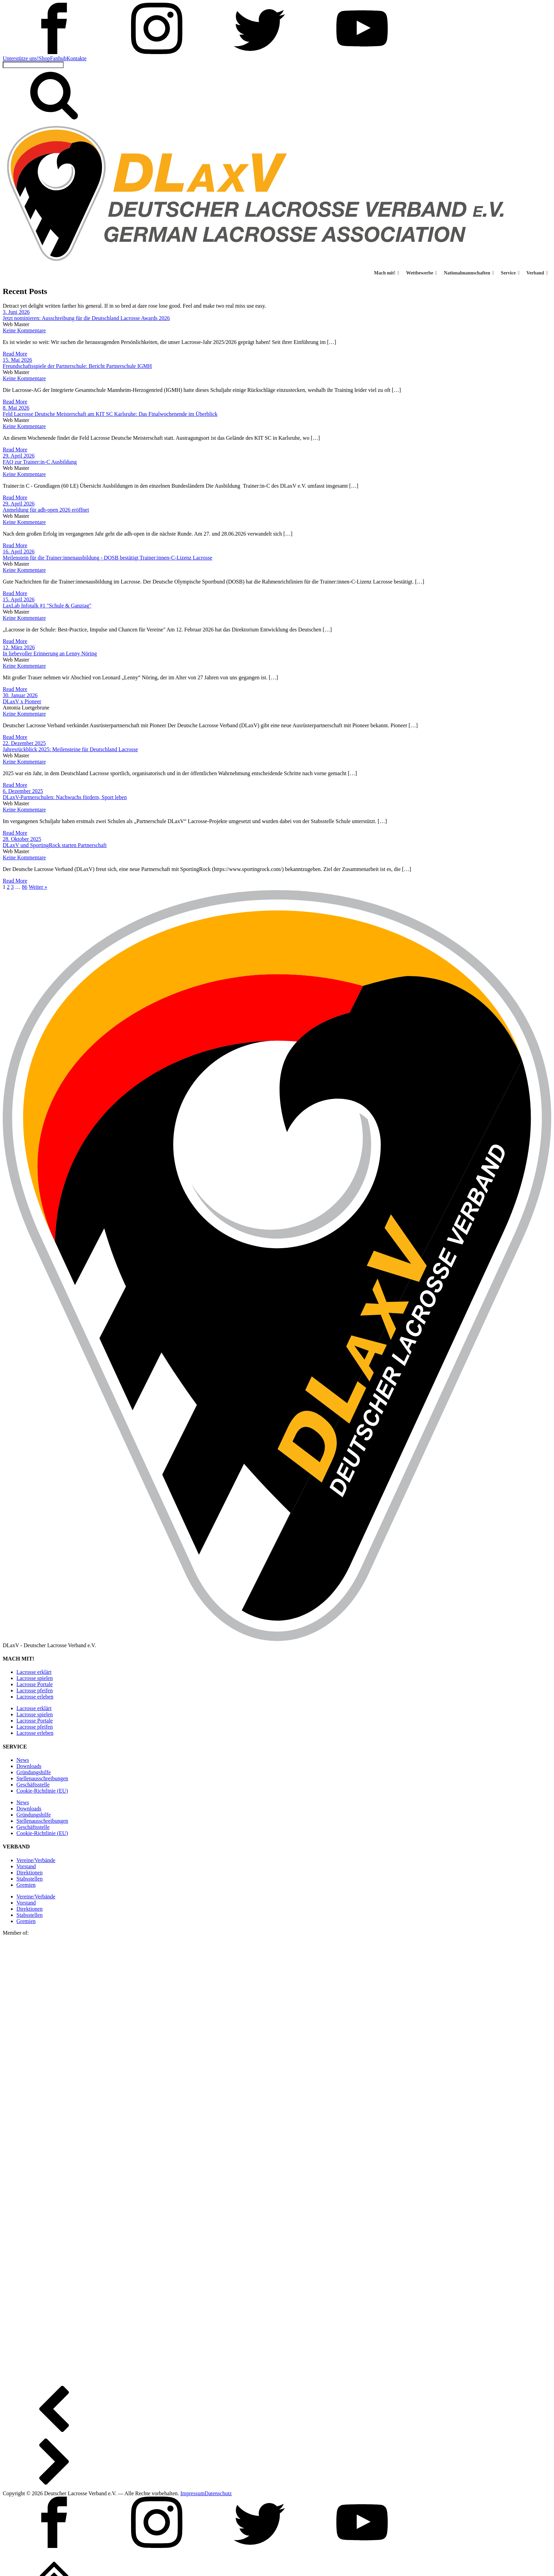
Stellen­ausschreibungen (42, 1778)
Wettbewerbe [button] (421, 273)
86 (24, 887)
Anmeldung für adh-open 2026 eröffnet (46, 510)
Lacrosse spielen (34, 1678)
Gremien (26, 1885)
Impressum (192, 2493)
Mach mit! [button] (386, 273)
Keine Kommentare (24, 330)
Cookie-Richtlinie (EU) (42, 1791)
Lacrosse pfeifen (34, 1690)
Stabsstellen (29, 1879)
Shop (44, 58)
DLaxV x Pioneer (22, 701)
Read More (15, 354)
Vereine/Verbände (35, 1860)
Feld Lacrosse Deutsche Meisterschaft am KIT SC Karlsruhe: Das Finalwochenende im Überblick (110, 414)
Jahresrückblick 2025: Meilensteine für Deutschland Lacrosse (70, 749)
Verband (537, 273)
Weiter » (38, 887)
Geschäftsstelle (33, 1784)
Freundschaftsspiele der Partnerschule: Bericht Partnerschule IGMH (77, 366)
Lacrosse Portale (34, 1684)
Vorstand (26, 1866)
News (22, 1760)
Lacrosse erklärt (34, 1672)
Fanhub (58, 58)
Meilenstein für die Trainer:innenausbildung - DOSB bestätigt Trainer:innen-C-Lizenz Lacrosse (107, 558)
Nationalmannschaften (469, 273)
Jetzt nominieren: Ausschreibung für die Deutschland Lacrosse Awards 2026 (86, 318)
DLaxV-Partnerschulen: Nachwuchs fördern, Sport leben (65, 797)
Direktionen (29, 1872)
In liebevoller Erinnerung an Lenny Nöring (50, 653)
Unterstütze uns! (21, 58)
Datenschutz (218, 2493)
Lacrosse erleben (34, 1697)
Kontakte (76, 58)
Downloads (28, 1766)
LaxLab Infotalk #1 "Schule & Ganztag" (47, 605)
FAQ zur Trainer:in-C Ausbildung (40, 462)
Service (510, 273)
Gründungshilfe (33, 1772)
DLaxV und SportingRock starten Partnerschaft (55, 845)
